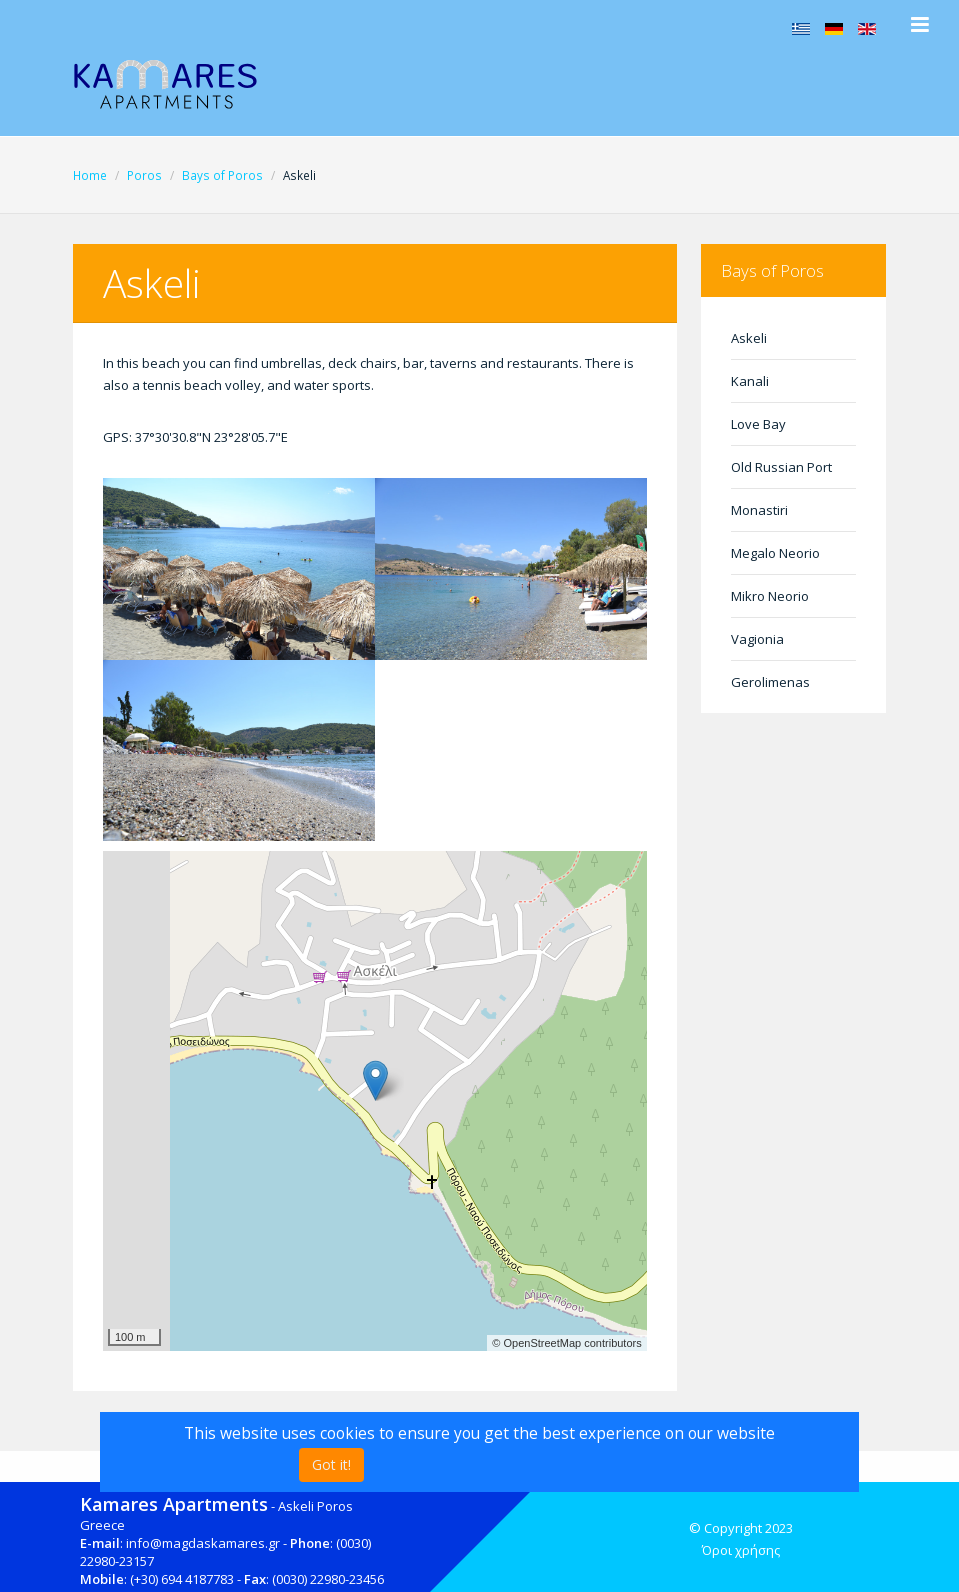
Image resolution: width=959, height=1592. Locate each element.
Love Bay (758, 424)
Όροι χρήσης (741, 1550)
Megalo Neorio (775, 553)
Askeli (749, 338)
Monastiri (759, 510)
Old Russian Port (781, 467)
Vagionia (757, 639)
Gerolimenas (770, 682)
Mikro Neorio (770, 596)
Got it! (331, 1464)
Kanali (750, 381)
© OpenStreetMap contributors (566, 1343)
